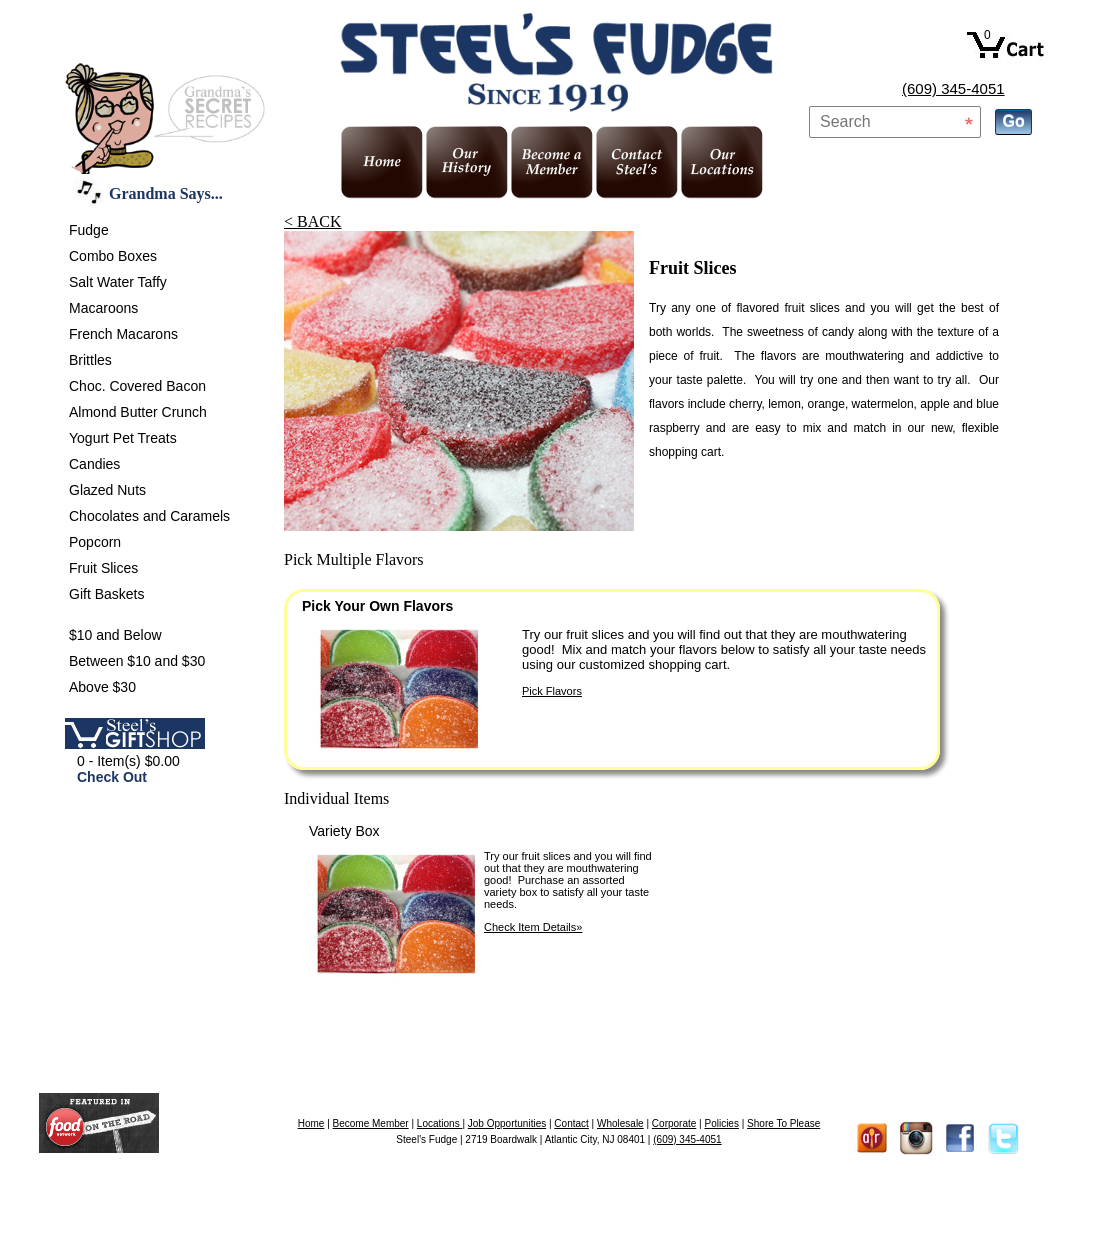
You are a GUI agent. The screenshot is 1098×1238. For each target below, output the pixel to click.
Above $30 (102, 687)
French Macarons (123, 334)
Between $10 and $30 (137, 661)
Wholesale (620, 1123)
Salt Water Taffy (118, 282)
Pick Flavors (552, 691)
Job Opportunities (507, 1123)
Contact (571, 1123)
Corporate (674, 1123)
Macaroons (103, 308)
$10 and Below (115, 635)
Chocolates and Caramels (149, 516)
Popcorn (95, 542)
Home (311, 1123)
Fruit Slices (103, 568)
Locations (440, 1123)
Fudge (89, 230)
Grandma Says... (166, 193)
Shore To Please (783, 1123)
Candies (94, 464)
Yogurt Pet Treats (123, 438)
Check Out (112, 777)
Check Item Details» (533, 927)
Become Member (371, 1123)
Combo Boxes (113, 256)
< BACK (312, 221)
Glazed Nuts (107, 490)
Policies (721, 1123)
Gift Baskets (106, 594)
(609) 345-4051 (953, 88)
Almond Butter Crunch (138, 412)
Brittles (90, 360)
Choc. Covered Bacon (137, 386)
